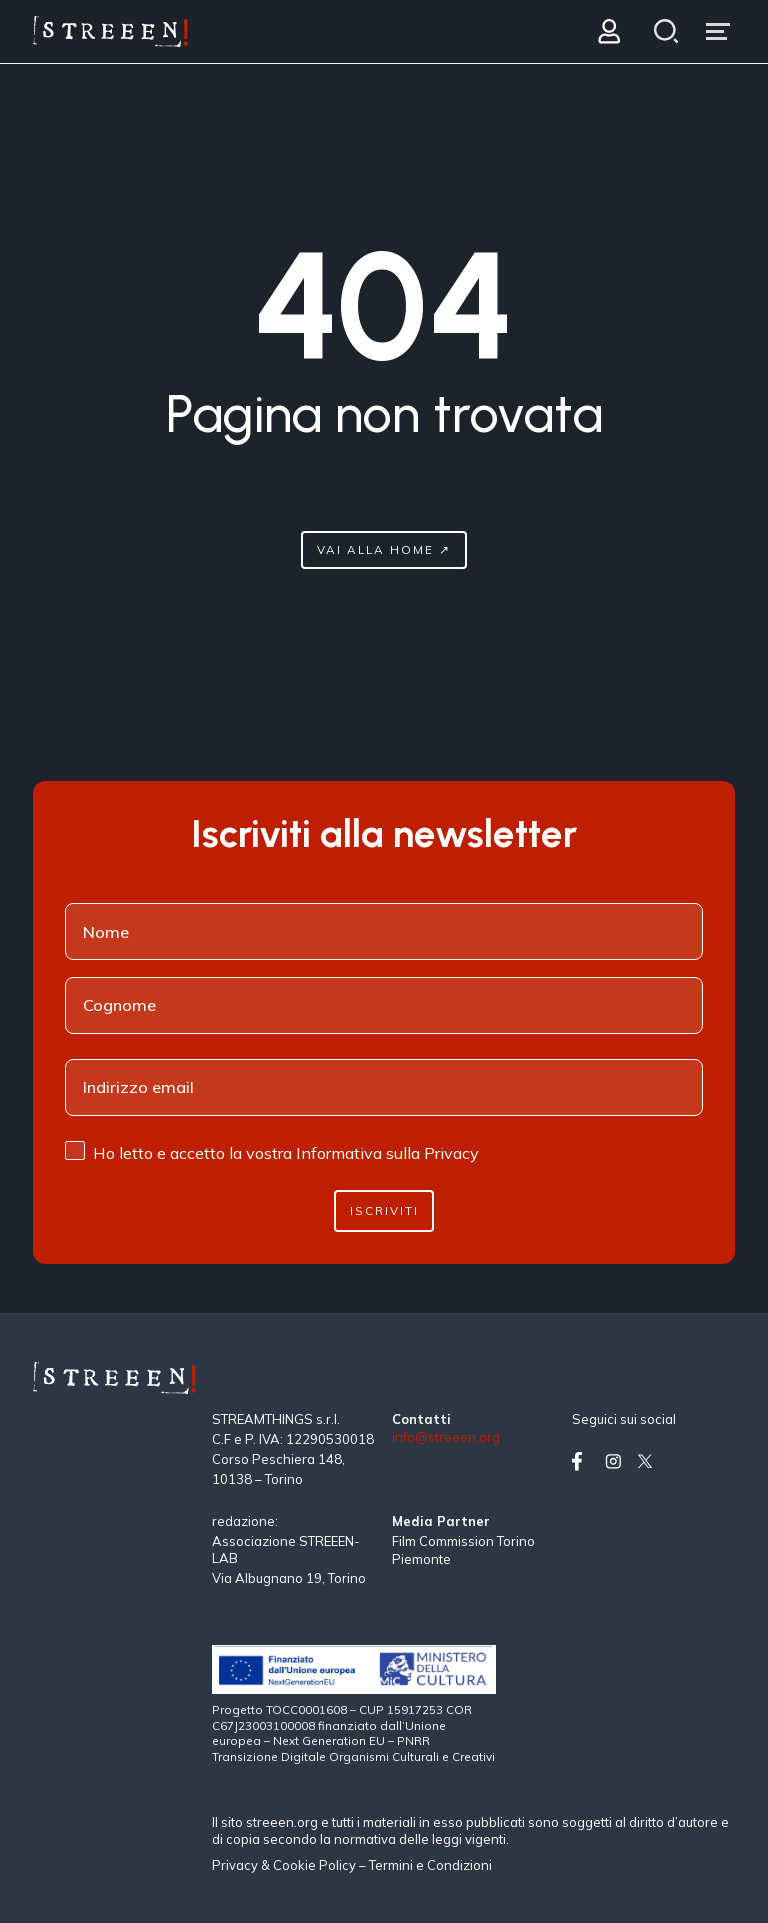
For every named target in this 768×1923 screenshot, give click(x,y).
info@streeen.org (446, 1438)
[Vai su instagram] (617, 1461)
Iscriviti (384, 1210)
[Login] (608, 31)
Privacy (236, 1865)
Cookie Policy (314, 1865)
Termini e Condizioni (430, 1865)
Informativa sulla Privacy (387, 1153)
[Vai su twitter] (649, 1461)
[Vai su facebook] (584, 1461)
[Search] (665, 31)
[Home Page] (110, 31)
